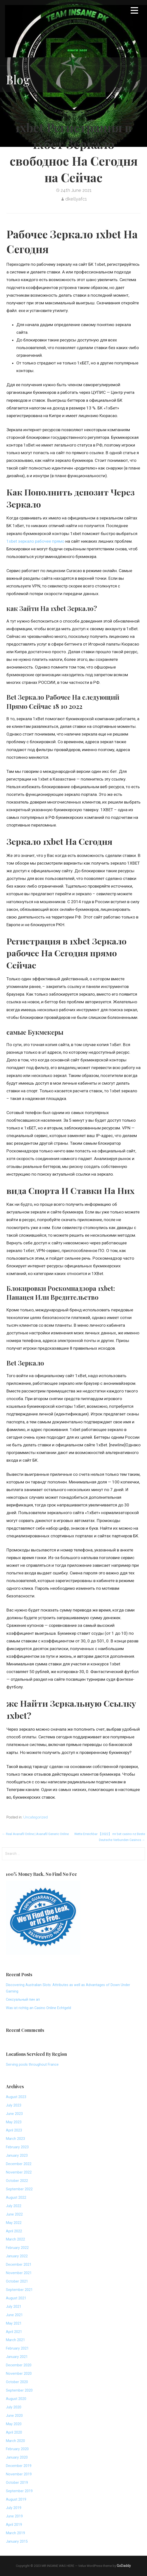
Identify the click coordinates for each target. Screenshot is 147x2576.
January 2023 (17, 2155)
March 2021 (15, 2340)
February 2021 (17, 2348)
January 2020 (17, 2457)
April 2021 (14, 2332)
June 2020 (14, 2416)
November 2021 (19, 2273)
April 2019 (14, 2525)
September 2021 (19, 2290)
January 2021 (17, 2357)
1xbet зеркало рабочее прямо (35, 541)
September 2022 (19, 2189)
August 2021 (16, 2298)
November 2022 (19, 2172)
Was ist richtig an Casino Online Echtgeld (38, 2008)
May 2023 (14, 2122)
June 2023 (14, 2114)
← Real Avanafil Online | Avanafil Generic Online (35, 1834)
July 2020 (13, 2407)
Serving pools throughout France (32, 2064)
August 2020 (16, 2399)
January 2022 (17, 2256)
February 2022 (17, 2248)
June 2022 (14, 2214)
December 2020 (18, 2365)
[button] (134, 11)
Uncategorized (35, 1817)
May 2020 (14, 2424)
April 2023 (14, 2130)
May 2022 (14, 2223)
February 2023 (17, 2147)
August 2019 (16, 2499)
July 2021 (13, 2307)
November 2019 (19, 2474)
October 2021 (17, 2281)
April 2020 (14, 2432)
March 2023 (15, 2139)
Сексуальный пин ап (23, 1999)
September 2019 (19, 2491)
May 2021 (14, 2323)
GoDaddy (124, 2566)
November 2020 (19, 2374)
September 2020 (19, 2390)
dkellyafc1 (76, 199)
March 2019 (15, 2533)
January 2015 (17, 2541)
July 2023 (13, 2105)
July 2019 (13, 2508)
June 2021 (14, 2315)
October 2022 (17, 2181)
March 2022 (15, 2239)
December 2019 (18, 2466)
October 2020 (17, 2382)
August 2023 (16, 2097)
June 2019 (14, 2516)
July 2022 (13, 2206)
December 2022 (18, 2164)
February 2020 (17, 2449)
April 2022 (14, 2231)
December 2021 (18, 2264)
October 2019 (17, 2483)
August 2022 (16, 2197)
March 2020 (15, 2441)
